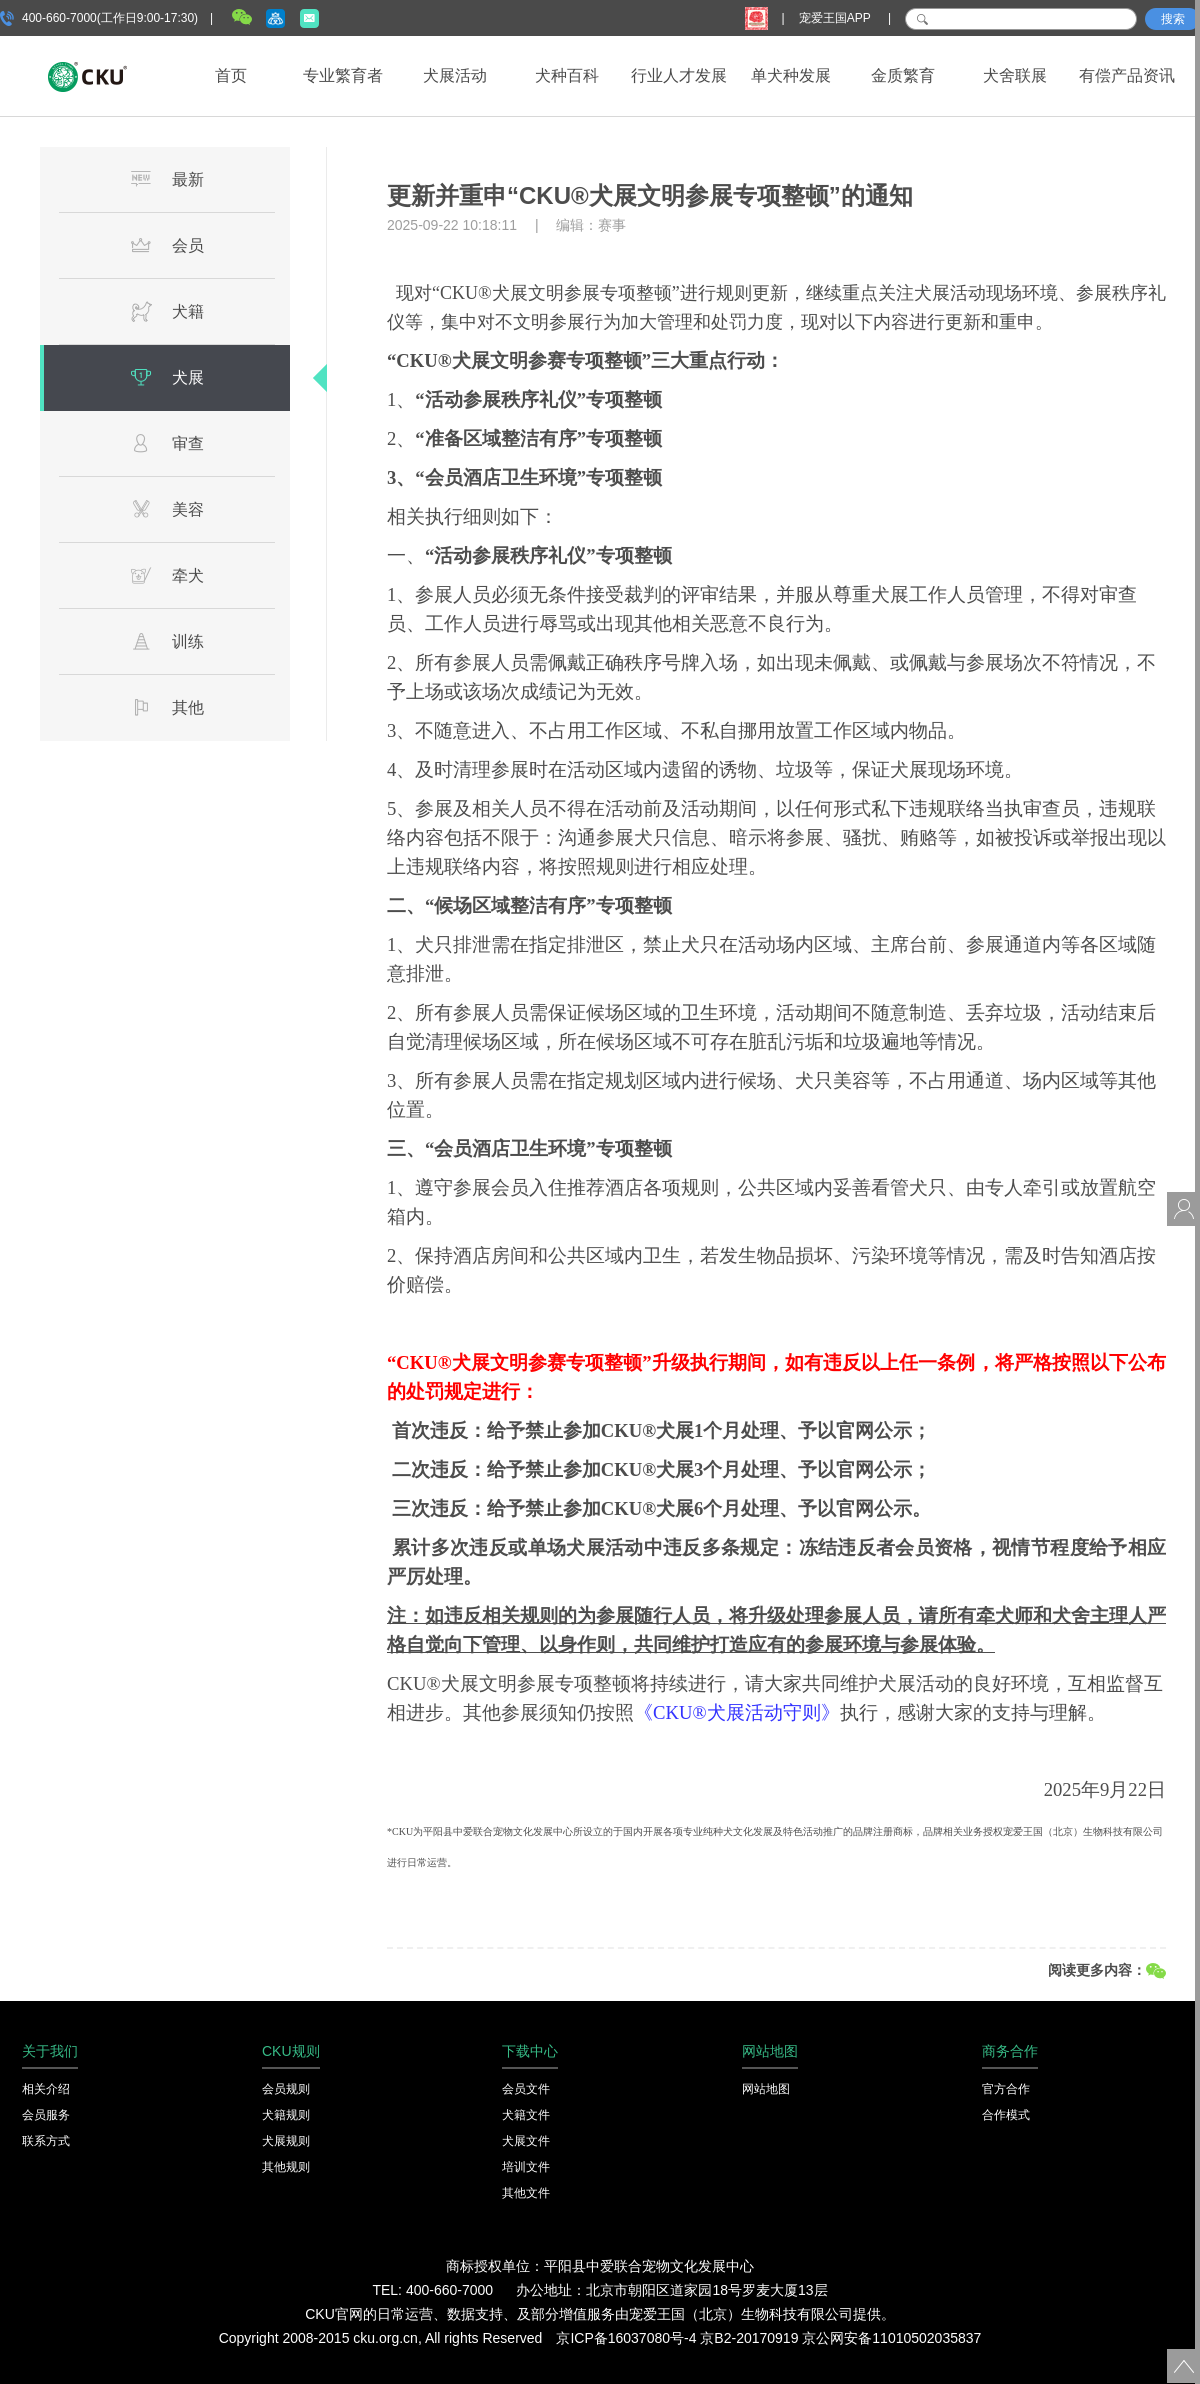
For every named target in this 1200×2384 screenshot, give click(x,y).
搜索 (1173, 19)
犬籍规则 (286, 2115)
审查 (167, 443)
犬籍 (167, 311)
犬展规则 (286, 2141)
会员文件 (526, 2089)
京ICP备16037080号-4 (626, 2338)
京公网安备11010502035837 (891, 2338)
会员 (167, 245)
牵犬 (167, 575)
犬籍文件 (526, 2115)
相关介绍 (46, 2089)
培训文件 (526, 2167)
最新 (167, 179)
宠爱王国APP (836, 18)
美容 (167, 509)
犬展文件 (526, 2141)
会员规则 (286, 2089)
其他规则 (286, 2167)
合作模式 (1006, 2115)
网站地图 (766, 2089)
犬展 (167, 377)
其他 (167, 707)
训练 (167, 641)
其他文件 (526, 2193)
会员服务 (46, 2115)
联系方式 (46, 2141)
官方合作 (1006, 2089)
